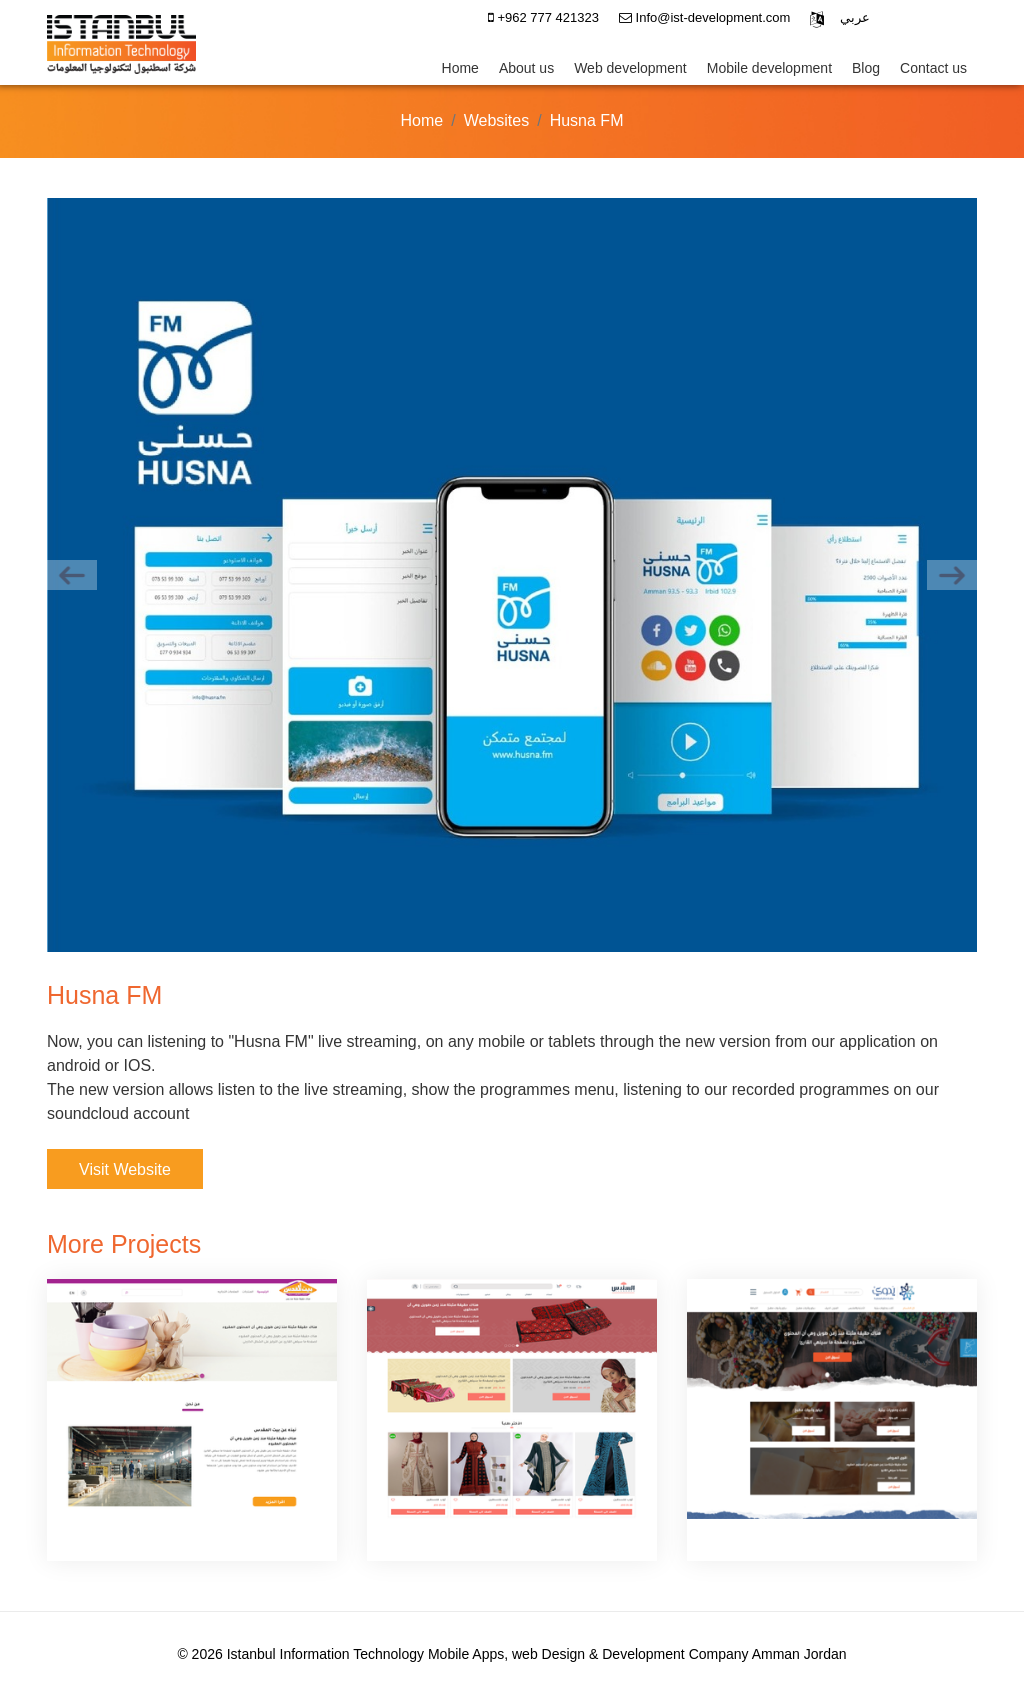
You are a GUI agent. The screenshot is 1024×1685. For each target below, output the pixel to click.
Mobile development (769, 68)
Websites (497, 120)
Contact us (933, 68)
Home (460, 68)
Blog (866, 68)
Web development (630, 68)
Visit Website (125, 1169)
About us (526, 68)
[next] (952, 575)
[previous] (72, 575)
